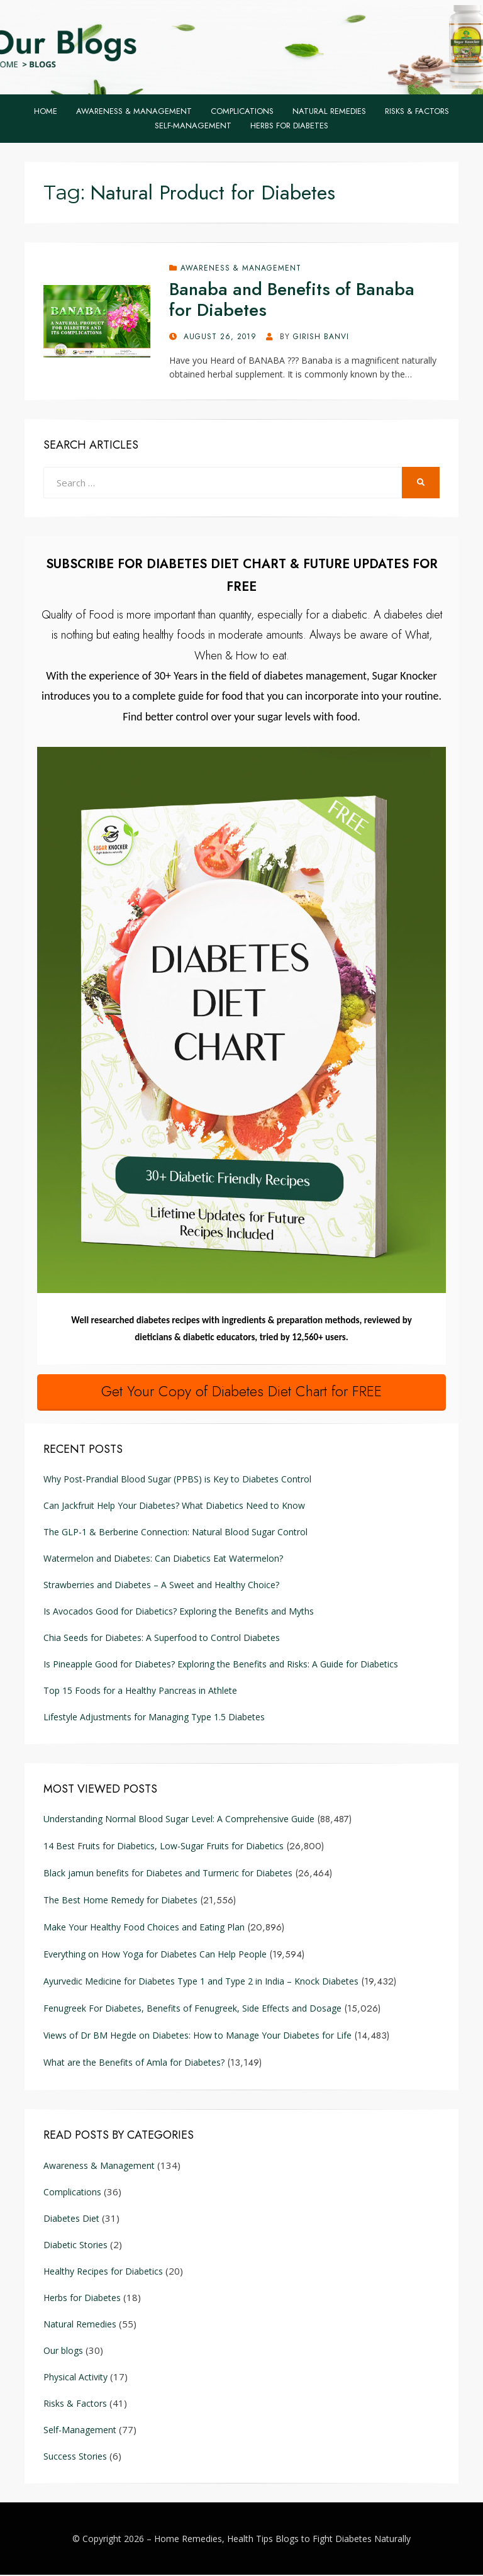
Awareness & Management (134, 111)
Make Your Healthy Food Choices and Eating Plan (144, 1928)
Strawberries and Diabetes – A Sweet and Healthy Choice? (161, 1586)
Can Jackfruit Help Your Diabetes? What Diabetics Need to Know (174, 1507)
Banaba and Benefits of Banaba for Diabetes (291, 299)
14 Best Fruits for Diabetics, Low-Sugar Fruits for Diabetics (163, 1847)
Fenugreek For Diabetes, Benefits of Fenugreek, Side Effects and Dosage (192, 2009)
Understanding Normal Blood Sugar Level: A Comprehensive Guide (178, 1820)
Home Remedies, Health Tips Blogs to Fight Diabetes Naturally (282, 2539)
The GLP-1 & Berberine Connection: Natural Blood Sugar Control (175, 1533)
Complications (242, 111)
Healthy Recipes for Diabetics (103, 2272)
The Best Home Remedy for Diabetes (120, 1901)
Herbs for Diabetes (289, 126)
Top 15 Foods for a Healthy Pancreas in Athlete (140, 1692)
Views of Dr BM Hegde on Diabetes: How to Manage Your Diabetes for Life (197, 2036)
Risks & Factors (417, 111)
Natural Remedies (329, 111)
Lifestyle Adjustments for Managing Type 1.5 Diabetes (154, 1718)
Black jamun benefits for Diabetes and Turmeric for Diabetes (167, 1874)
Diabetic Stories (75, 2245)
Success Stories (75, 2457)
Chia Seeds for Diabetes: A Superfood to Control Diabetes (161, 1639)
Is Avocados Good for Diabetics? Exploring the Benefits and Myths (179, 1612)
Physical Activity (75, 2377)
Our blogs (63, 2351)
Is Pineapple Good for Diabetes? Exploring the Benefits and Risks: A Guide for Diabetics (220, 1665)
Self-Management (193, 126)
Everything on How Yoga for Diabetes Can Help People (155, 1955)
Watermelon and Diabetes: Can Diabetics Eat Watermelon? (163, 1559)
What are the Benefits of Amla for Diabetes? (134, 2063)
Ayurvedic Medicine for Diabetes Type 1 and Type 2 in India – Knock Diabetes (200, 1982)
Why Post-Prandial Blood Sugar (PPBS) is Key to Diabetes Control (177, 1480)
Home (45, 111)
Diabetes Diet (71, 2219)
